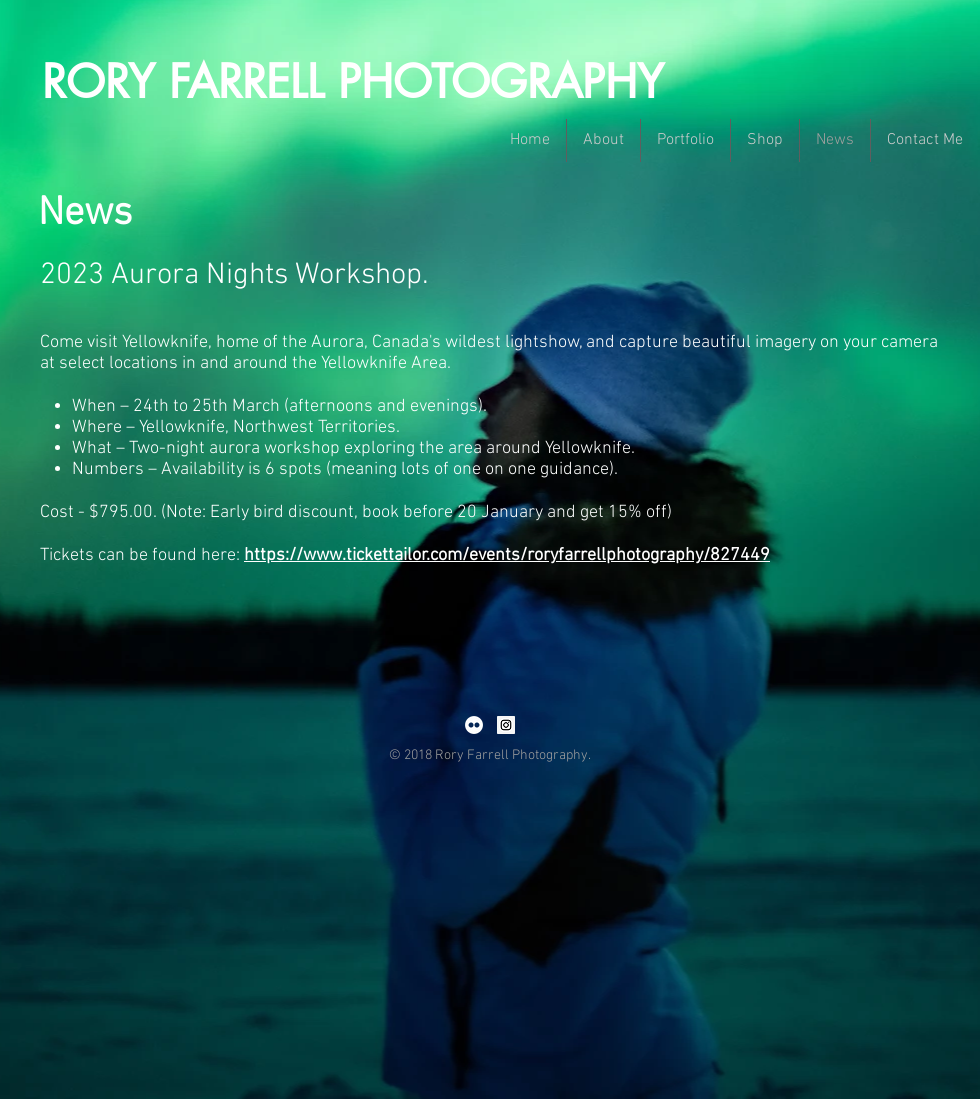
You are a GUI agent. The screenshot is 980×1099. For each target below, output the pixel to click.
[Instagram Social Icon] (506, 725)
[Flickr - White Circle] (474, 725)
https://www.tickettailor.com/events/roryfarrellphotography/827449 (507, 555)
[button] (603, 140)
